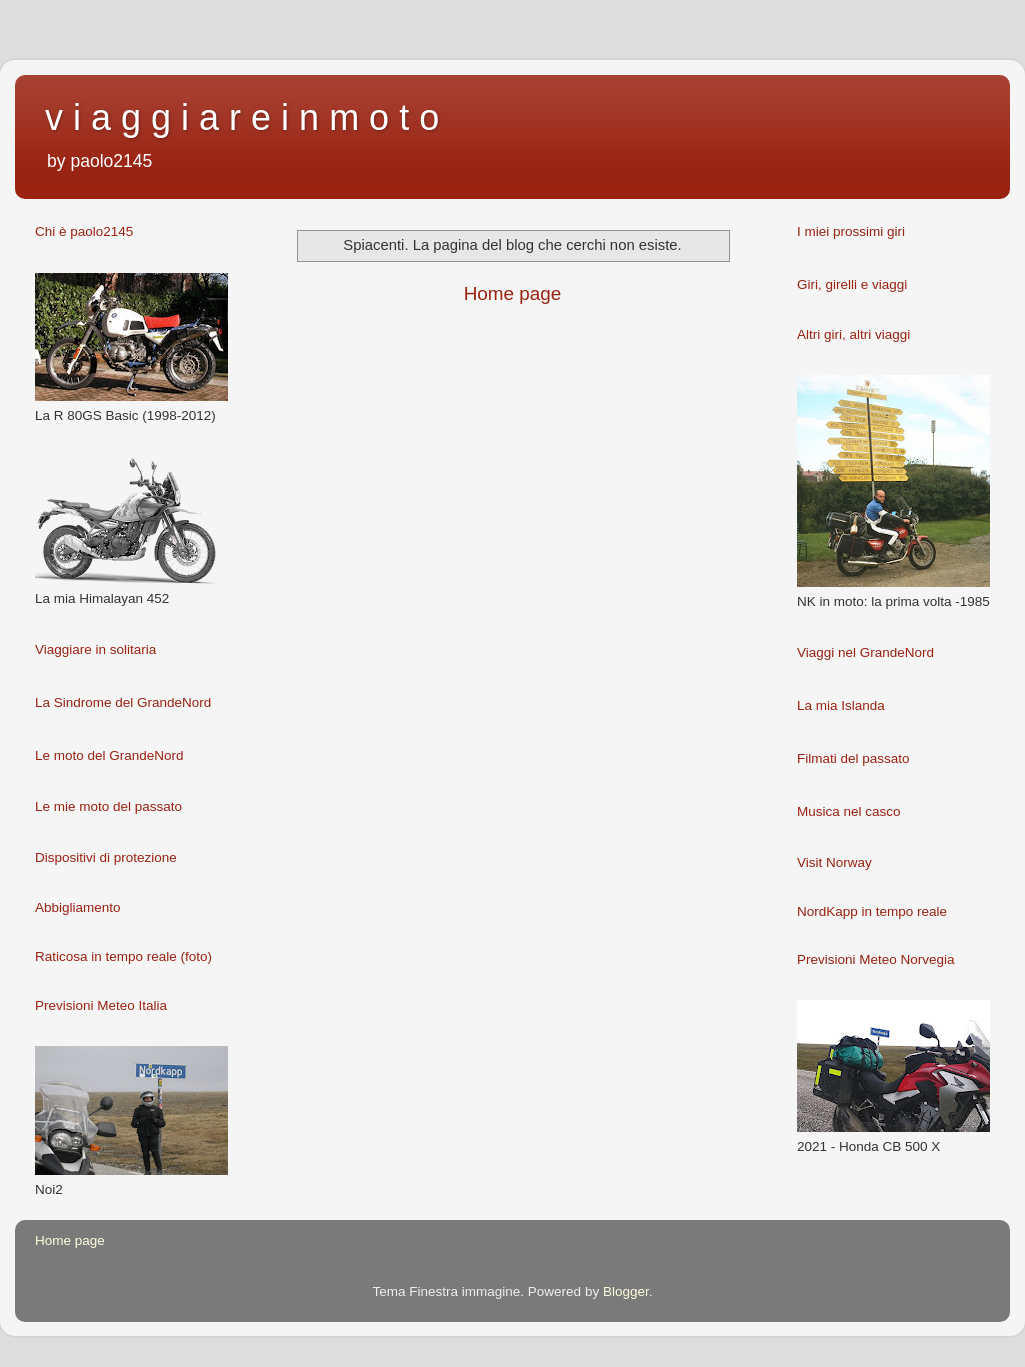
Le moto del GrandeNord (109, 755)
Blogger (626, 1291)
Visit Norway (834, 862)
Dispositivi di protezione (106, 857)
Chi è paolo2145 (84, 231)
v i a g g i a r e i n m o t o (242, 117)
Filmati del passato (853, 758)
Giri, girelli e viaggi (852, 284)
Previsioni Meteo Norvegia (876, 959)
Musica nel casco (849, 811)
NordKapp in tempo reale (872, 911)
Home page (513, 293)
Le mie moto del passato (108, 806)
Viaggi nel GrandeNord (865, 652)
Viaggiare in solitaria (95, 649)
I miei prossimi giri (851, 231)
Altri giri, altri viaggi (853, 334)
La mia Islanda (841, 705)
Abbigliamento (78, 907)
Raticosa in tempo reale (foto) (123, 956)
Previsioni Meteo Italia (101, 1005)
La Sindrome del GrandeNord (123, 702)
